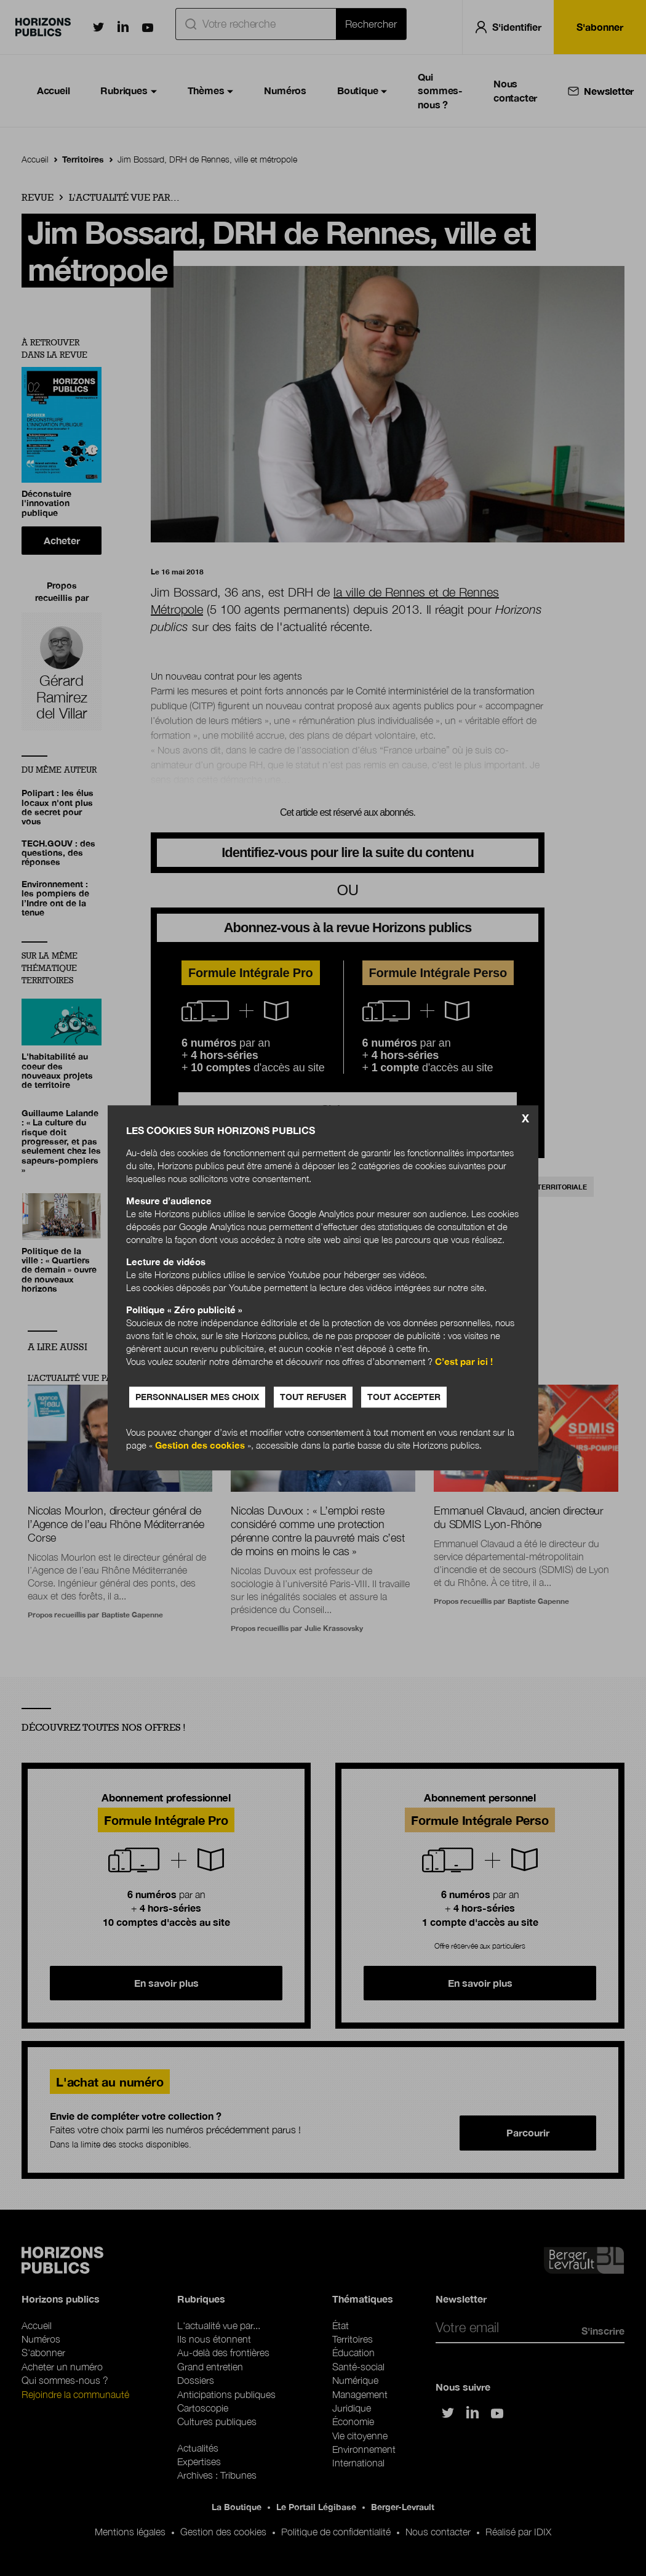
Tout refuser (313, 1397)
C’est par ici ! (464, 1361)
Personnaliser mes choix (197, 1397)
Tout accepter (404, 1397)
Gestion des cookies (200, 1445)
